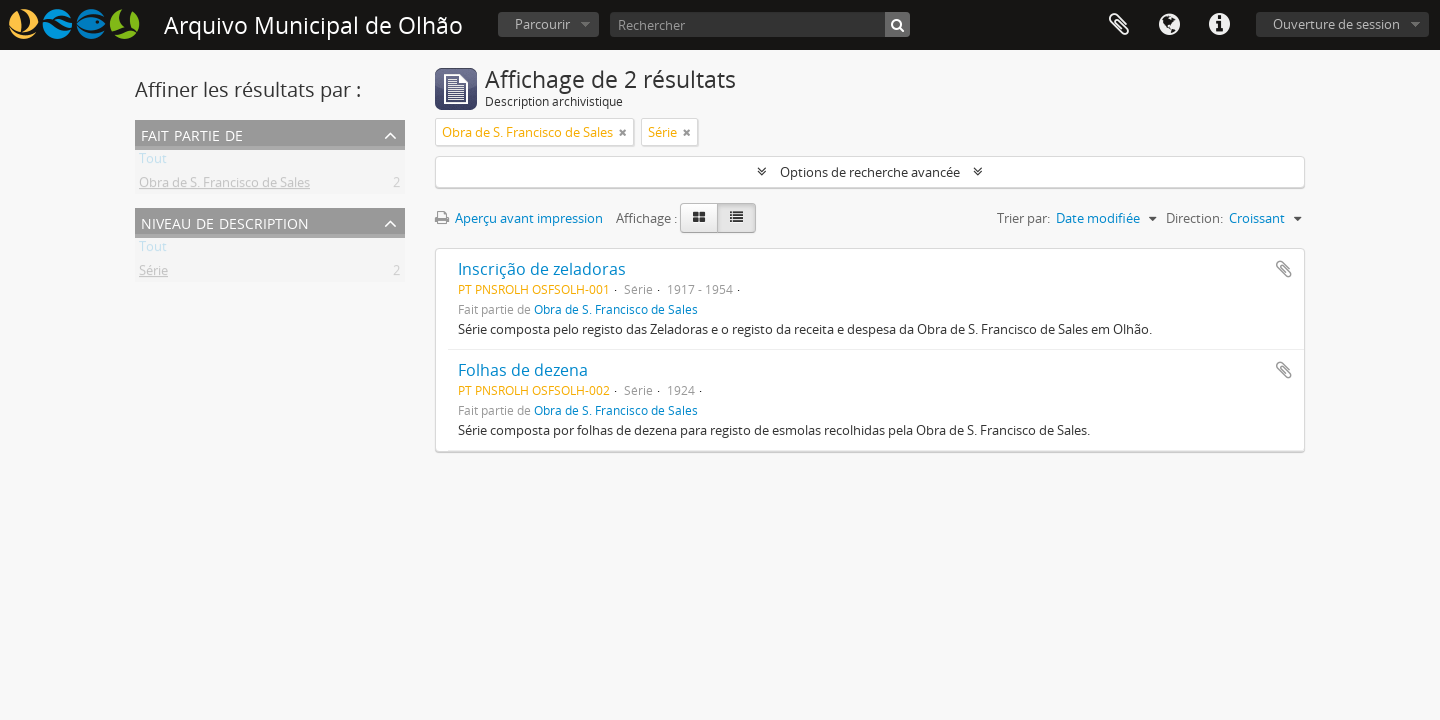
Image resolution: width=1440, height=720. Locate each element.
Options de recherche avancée (870, 172)
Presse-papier (1119, 25)
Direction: (1194, 218)
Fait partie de (192, 133)
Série (153, 274)
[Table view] (736, 218)
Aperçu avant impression (519, 218)
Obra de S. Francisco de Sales (224, 186)
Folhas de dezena (523, 370)
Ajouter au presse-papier (1284, 269)
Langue (1169, 25)
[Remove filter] (623, 132)
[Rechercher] (760, 24)
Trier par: (1023, 218)
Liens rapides (1219, 25)
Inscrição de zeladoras (542, 269)
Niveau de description (225, 221)
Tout (153, 162)
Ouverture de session (1336, 24)
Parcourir (542, 24)
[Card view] (699, 218)
